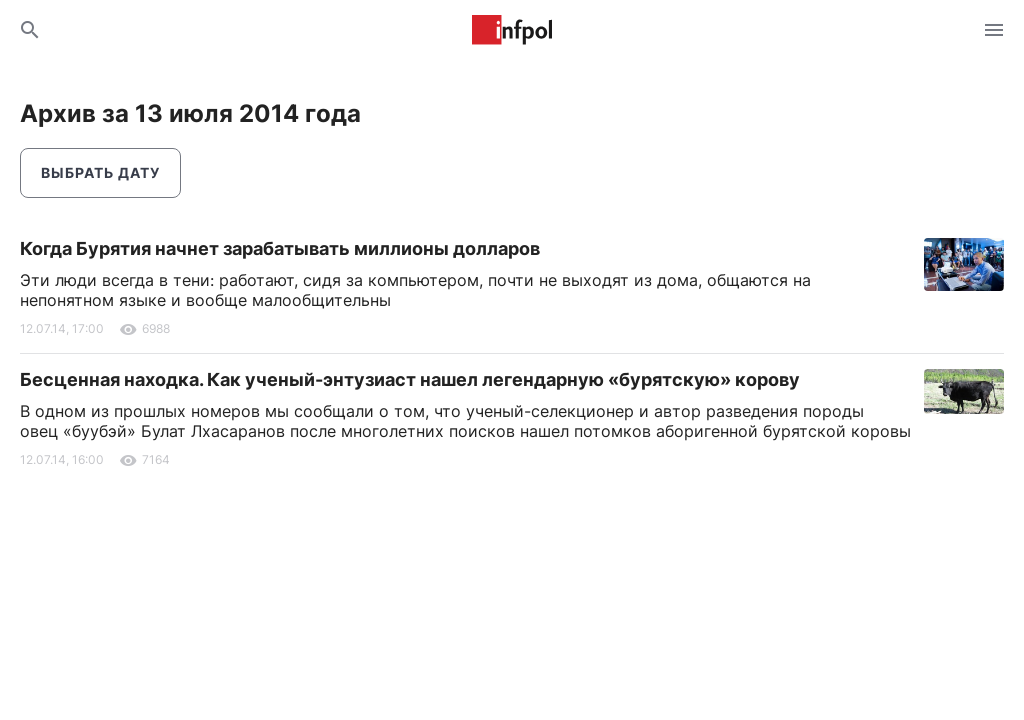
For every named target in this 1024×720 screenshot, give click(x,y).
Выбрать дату (100, 172)
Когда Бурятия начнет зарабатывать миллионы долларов (280, 248)
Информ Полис (512, 30)
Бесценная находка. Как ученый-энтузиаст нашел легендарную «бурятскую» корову (410, 379)
